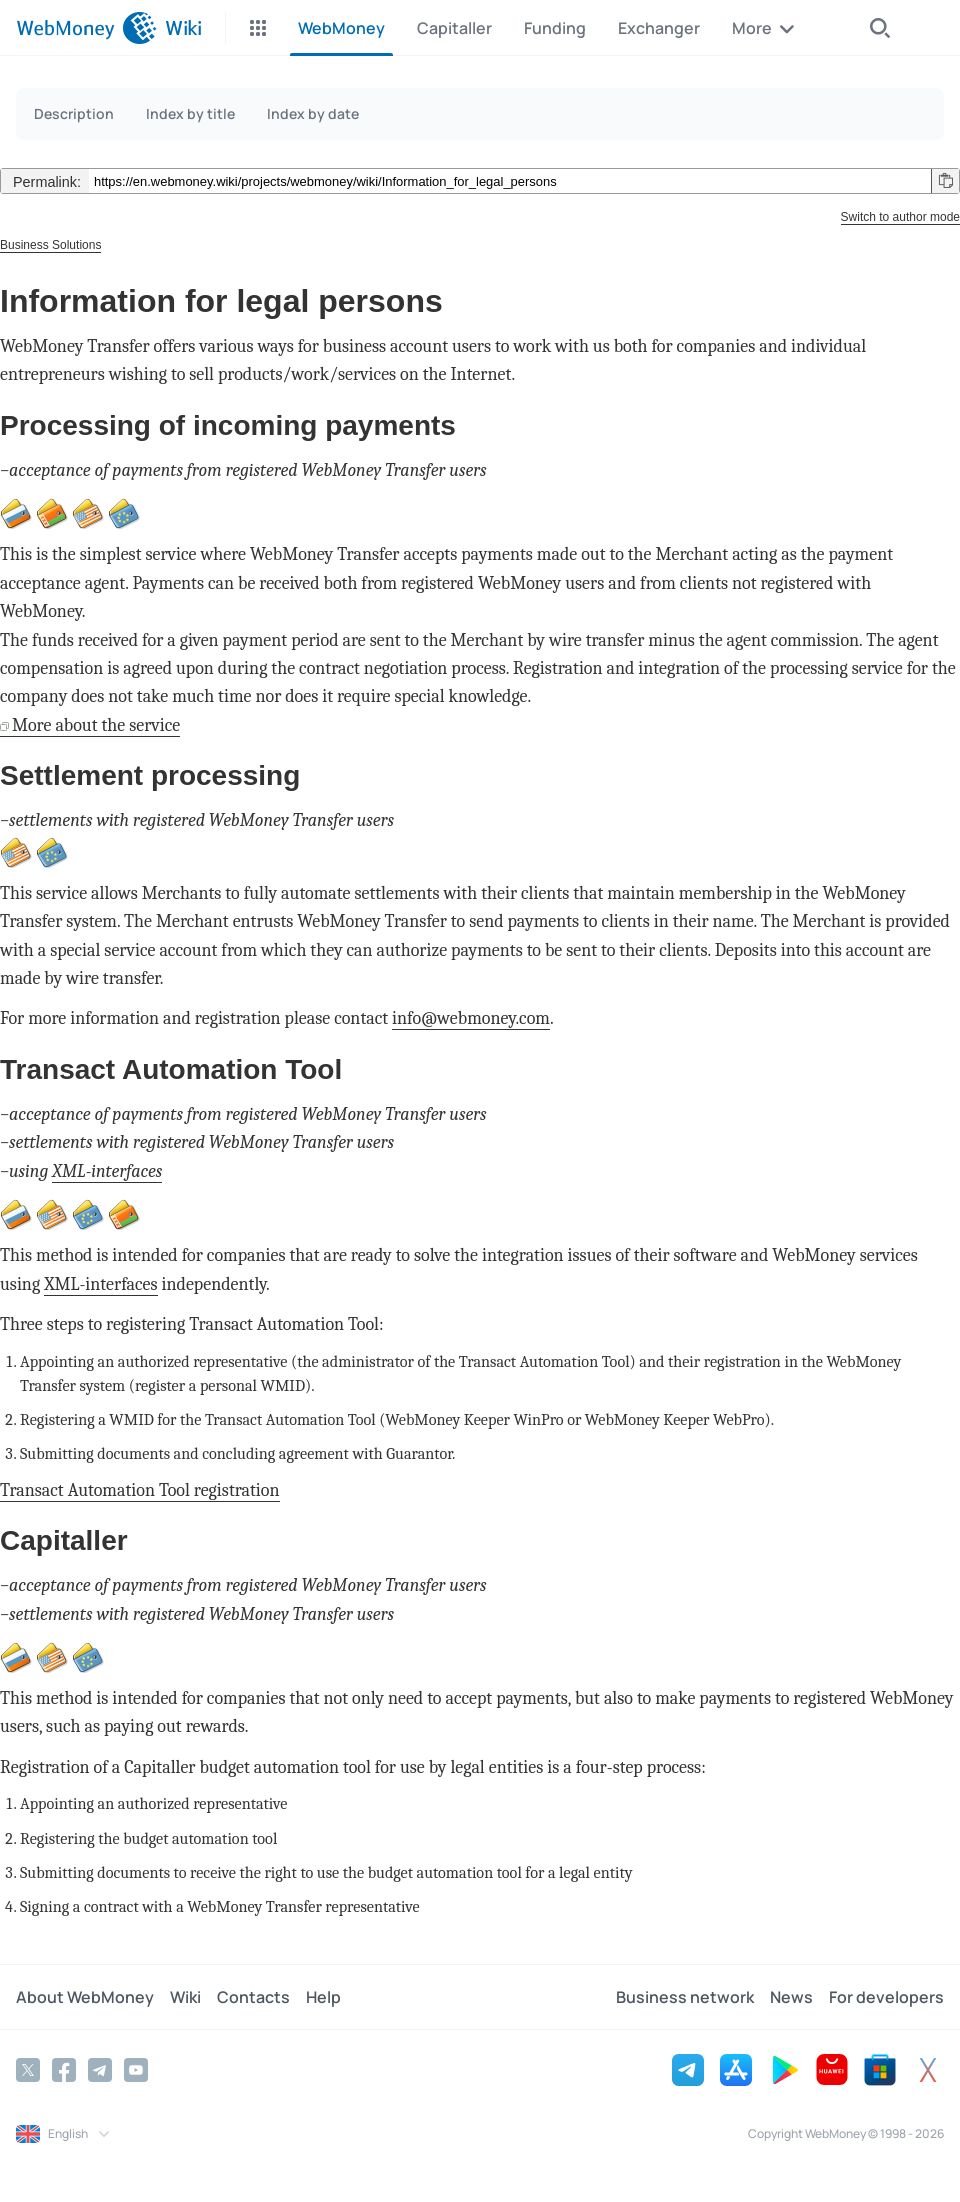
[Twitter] (28, 2070)
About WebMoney (85, 1997)
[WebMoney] (86, 28)
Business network (685, 1997)
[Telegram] (100, 2070)
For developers (886, 1997)
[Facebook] (64, 2070)
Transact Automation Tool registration (140, 1490)
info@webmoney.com (471, 1018)
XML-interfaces (107, 1171)
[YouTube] (136, 2070)
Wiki (185, 1997)
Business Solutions (50, 245)
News (791, 1997)
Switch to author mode (900, 217)
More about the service (96, 725)
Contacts (253, 1997)
